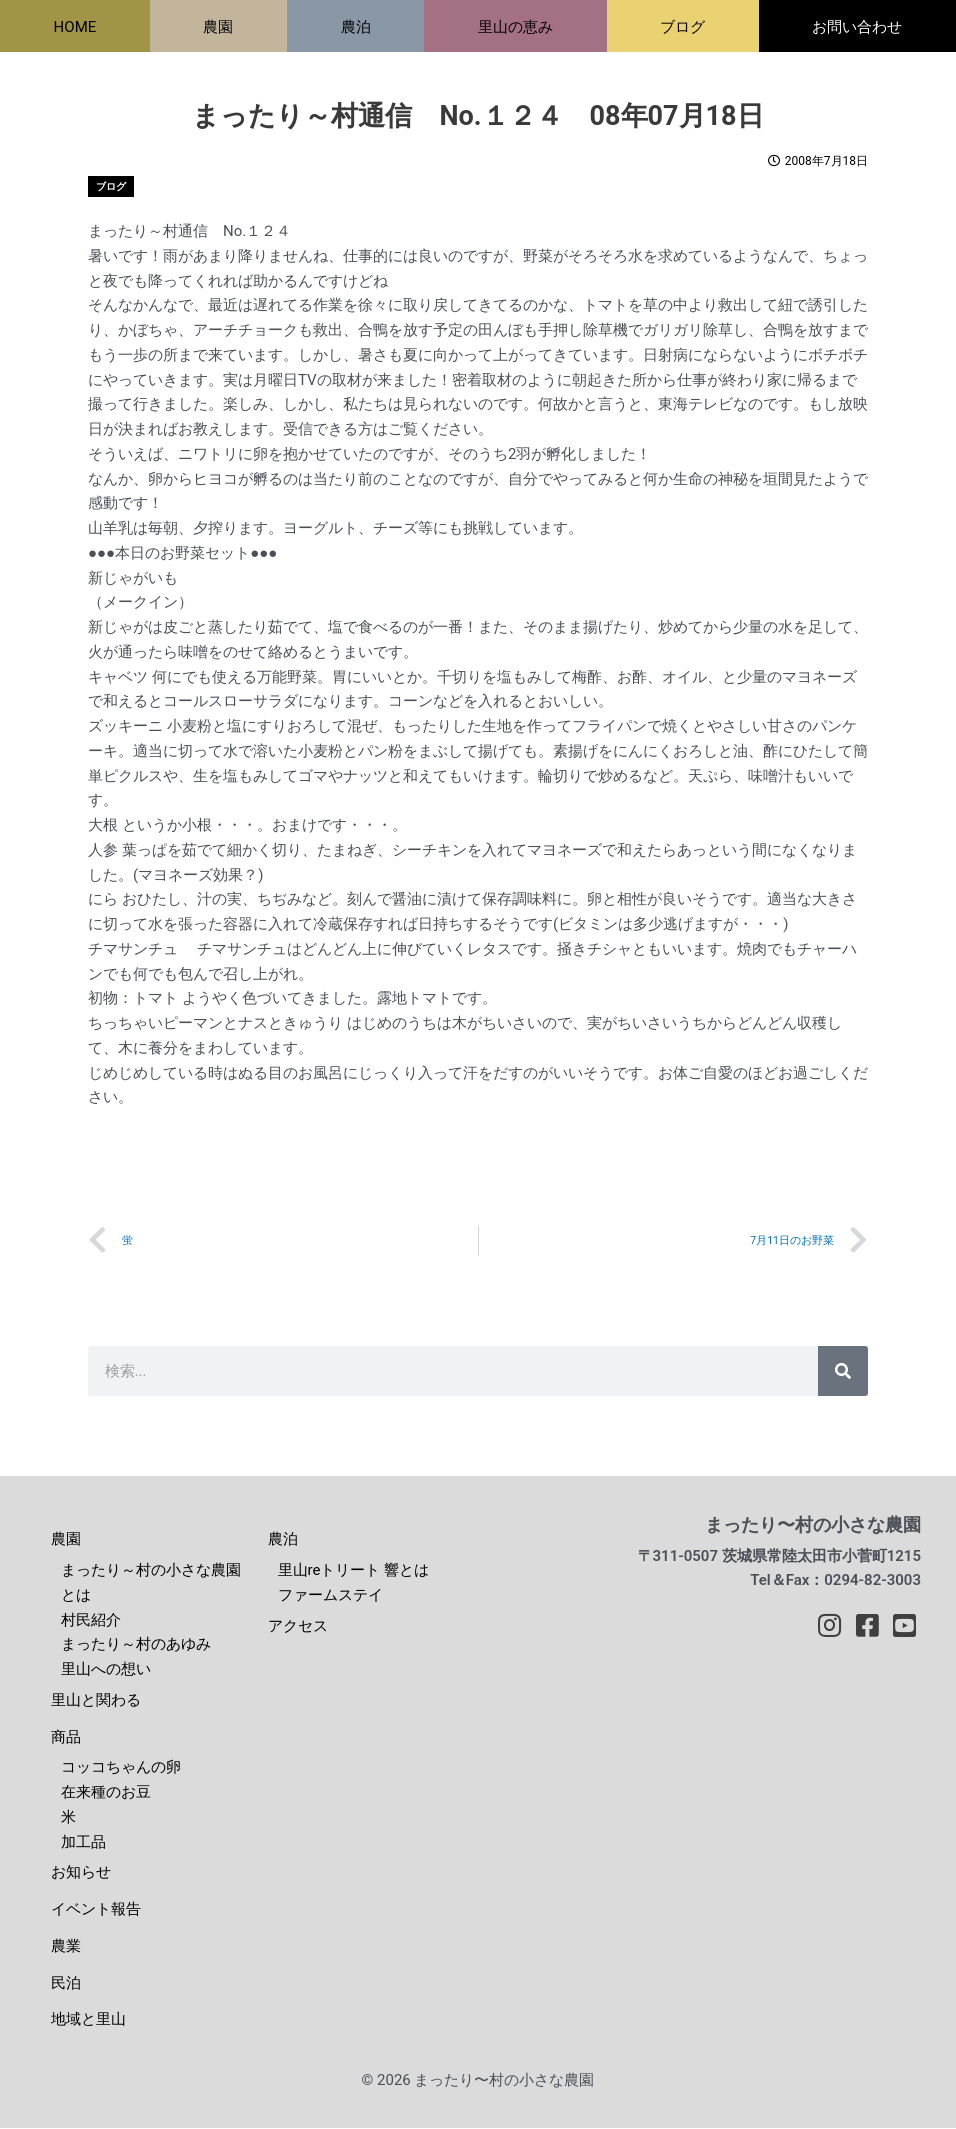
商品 (66, 1738)
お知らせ (81, 1873)
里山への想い (106, 1670)
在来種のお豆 (106, 1793)
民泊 (66, 1984)
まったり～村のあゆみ (136, 1645)
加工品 (83, 1843)
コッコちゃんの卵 (121, 1768)
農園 (66, 1540)
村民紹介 (91, 1621)
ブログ (111, 186)
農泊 (283, 1540)
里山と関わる (96, 1701)
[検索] (843, 1372)
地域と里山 (88, 2020)
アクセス (298, 1627)
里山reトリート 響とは (354, 1571)
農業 (66, 1947)
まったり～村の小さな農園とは (151, 1583)
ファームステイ (330, 1596)
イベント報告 (96, 1910)
